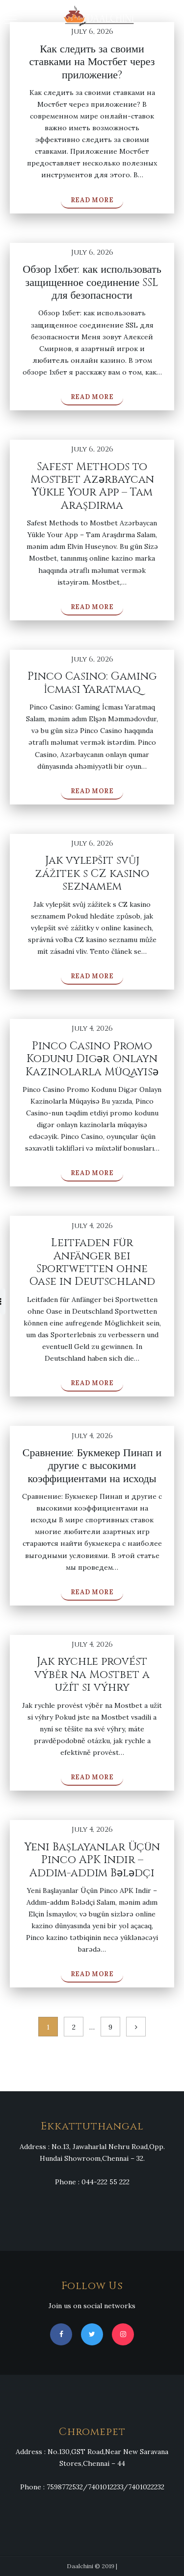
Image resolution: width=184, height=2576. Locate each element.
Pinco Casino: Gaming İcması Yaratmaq (92, 682)
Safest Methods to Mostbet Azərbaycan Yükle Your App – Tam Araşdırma (92, 486)
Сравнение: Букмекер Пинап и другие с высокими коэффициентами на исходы (92, 1466)
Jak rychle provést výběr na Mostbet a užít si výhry (92, 1674)
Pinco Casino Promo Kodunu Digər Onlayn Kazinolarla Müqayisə (92, 1059)
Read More (92, 200)
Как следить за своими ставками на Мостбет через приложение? (92, 62)
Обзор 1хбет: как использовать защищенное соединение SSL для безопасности (92, 282)
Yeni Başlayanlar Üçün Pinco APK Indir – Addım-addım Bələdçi (92, 1860)
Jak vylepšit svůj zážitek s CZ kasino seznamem (92, 873)
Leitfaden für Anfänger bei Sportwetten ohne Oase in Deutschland (92, 1262)
